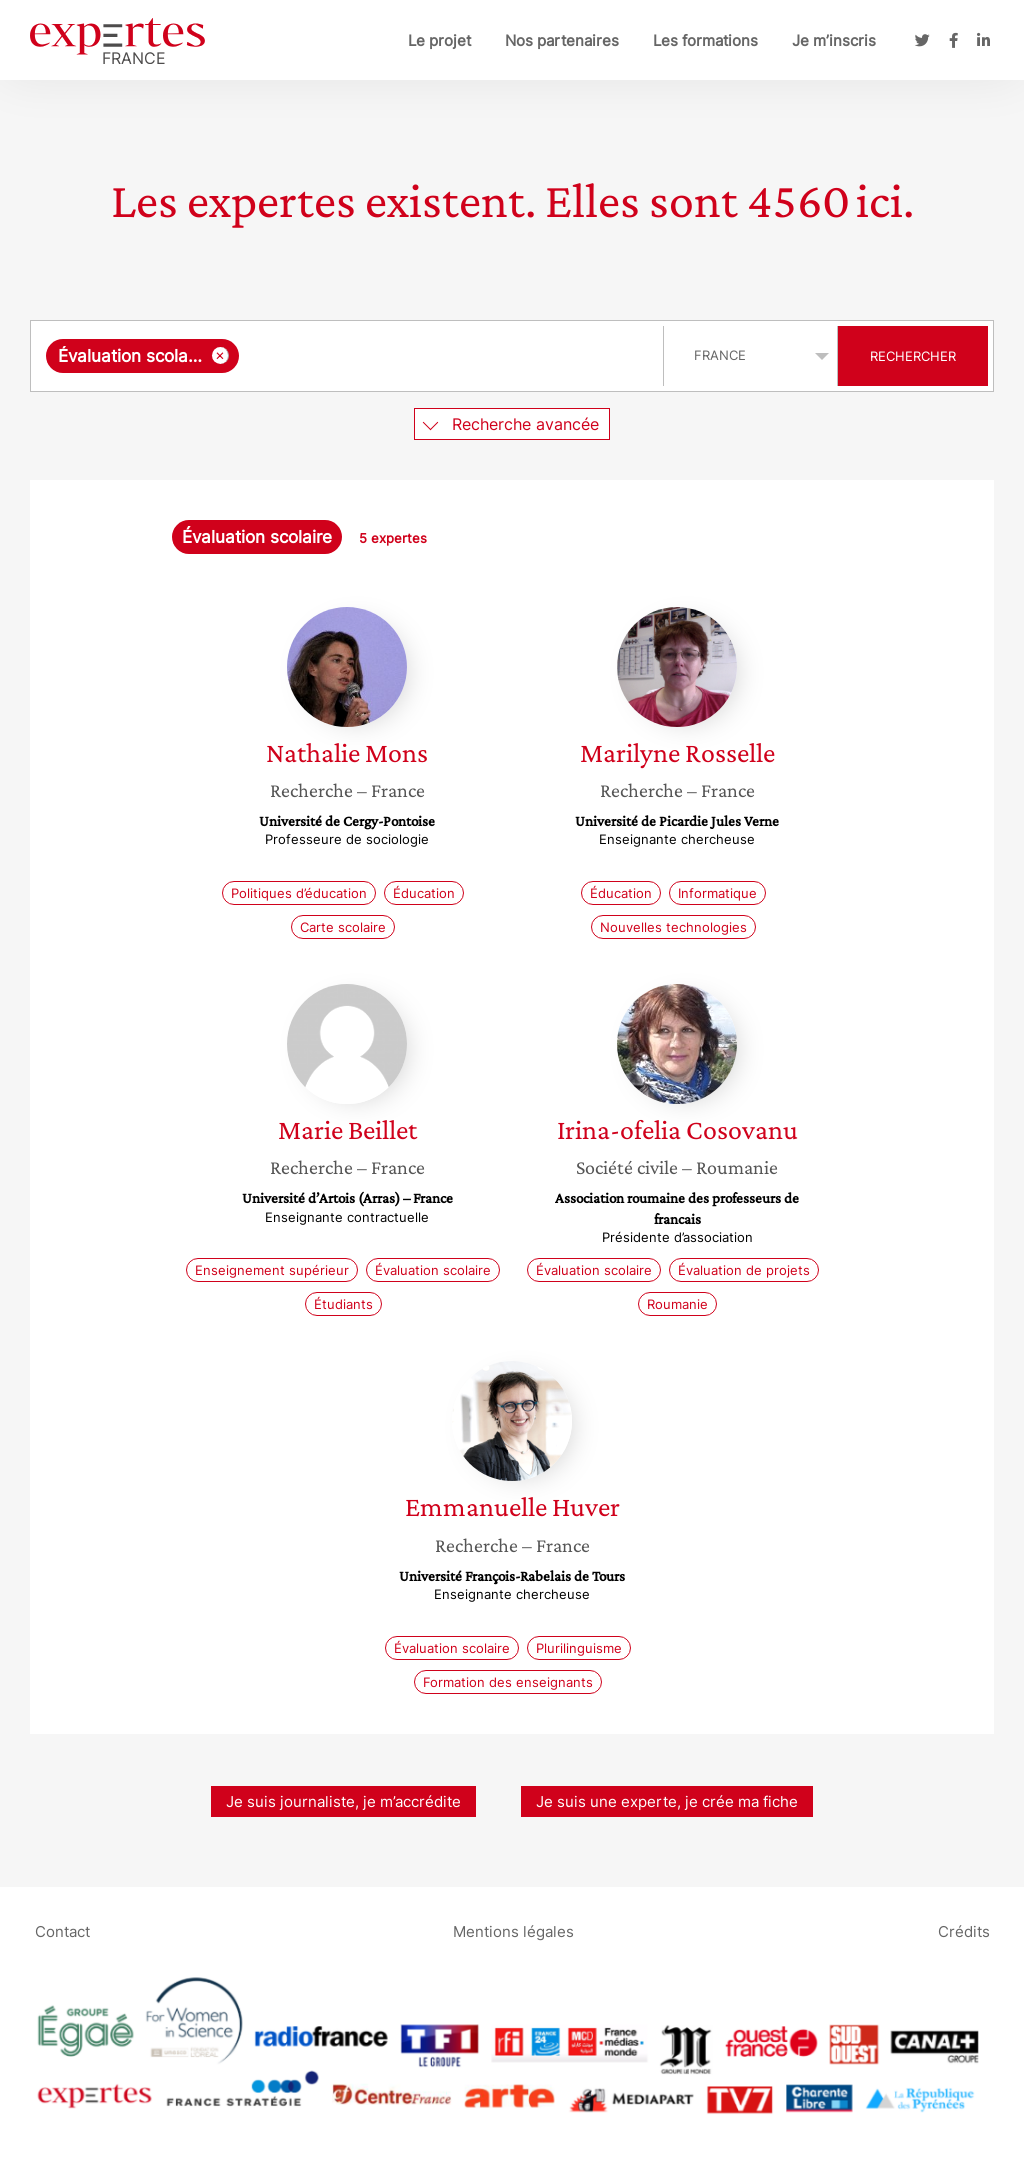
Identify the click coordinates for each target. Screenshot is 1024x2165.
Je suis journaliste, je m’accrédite (343, 1801)
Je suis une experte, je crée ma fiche (667, 1801)
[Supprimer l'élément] (220, 355)
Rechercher (913, 356)
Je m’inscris (834, 40)
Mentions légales (513, 1931)
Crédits (964, 1931)
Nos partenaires (562, 40)
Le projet (439, 40)
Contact (62, 1931)
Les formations (705, 40)
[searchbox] (446, 356)
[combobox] (349, 356)
